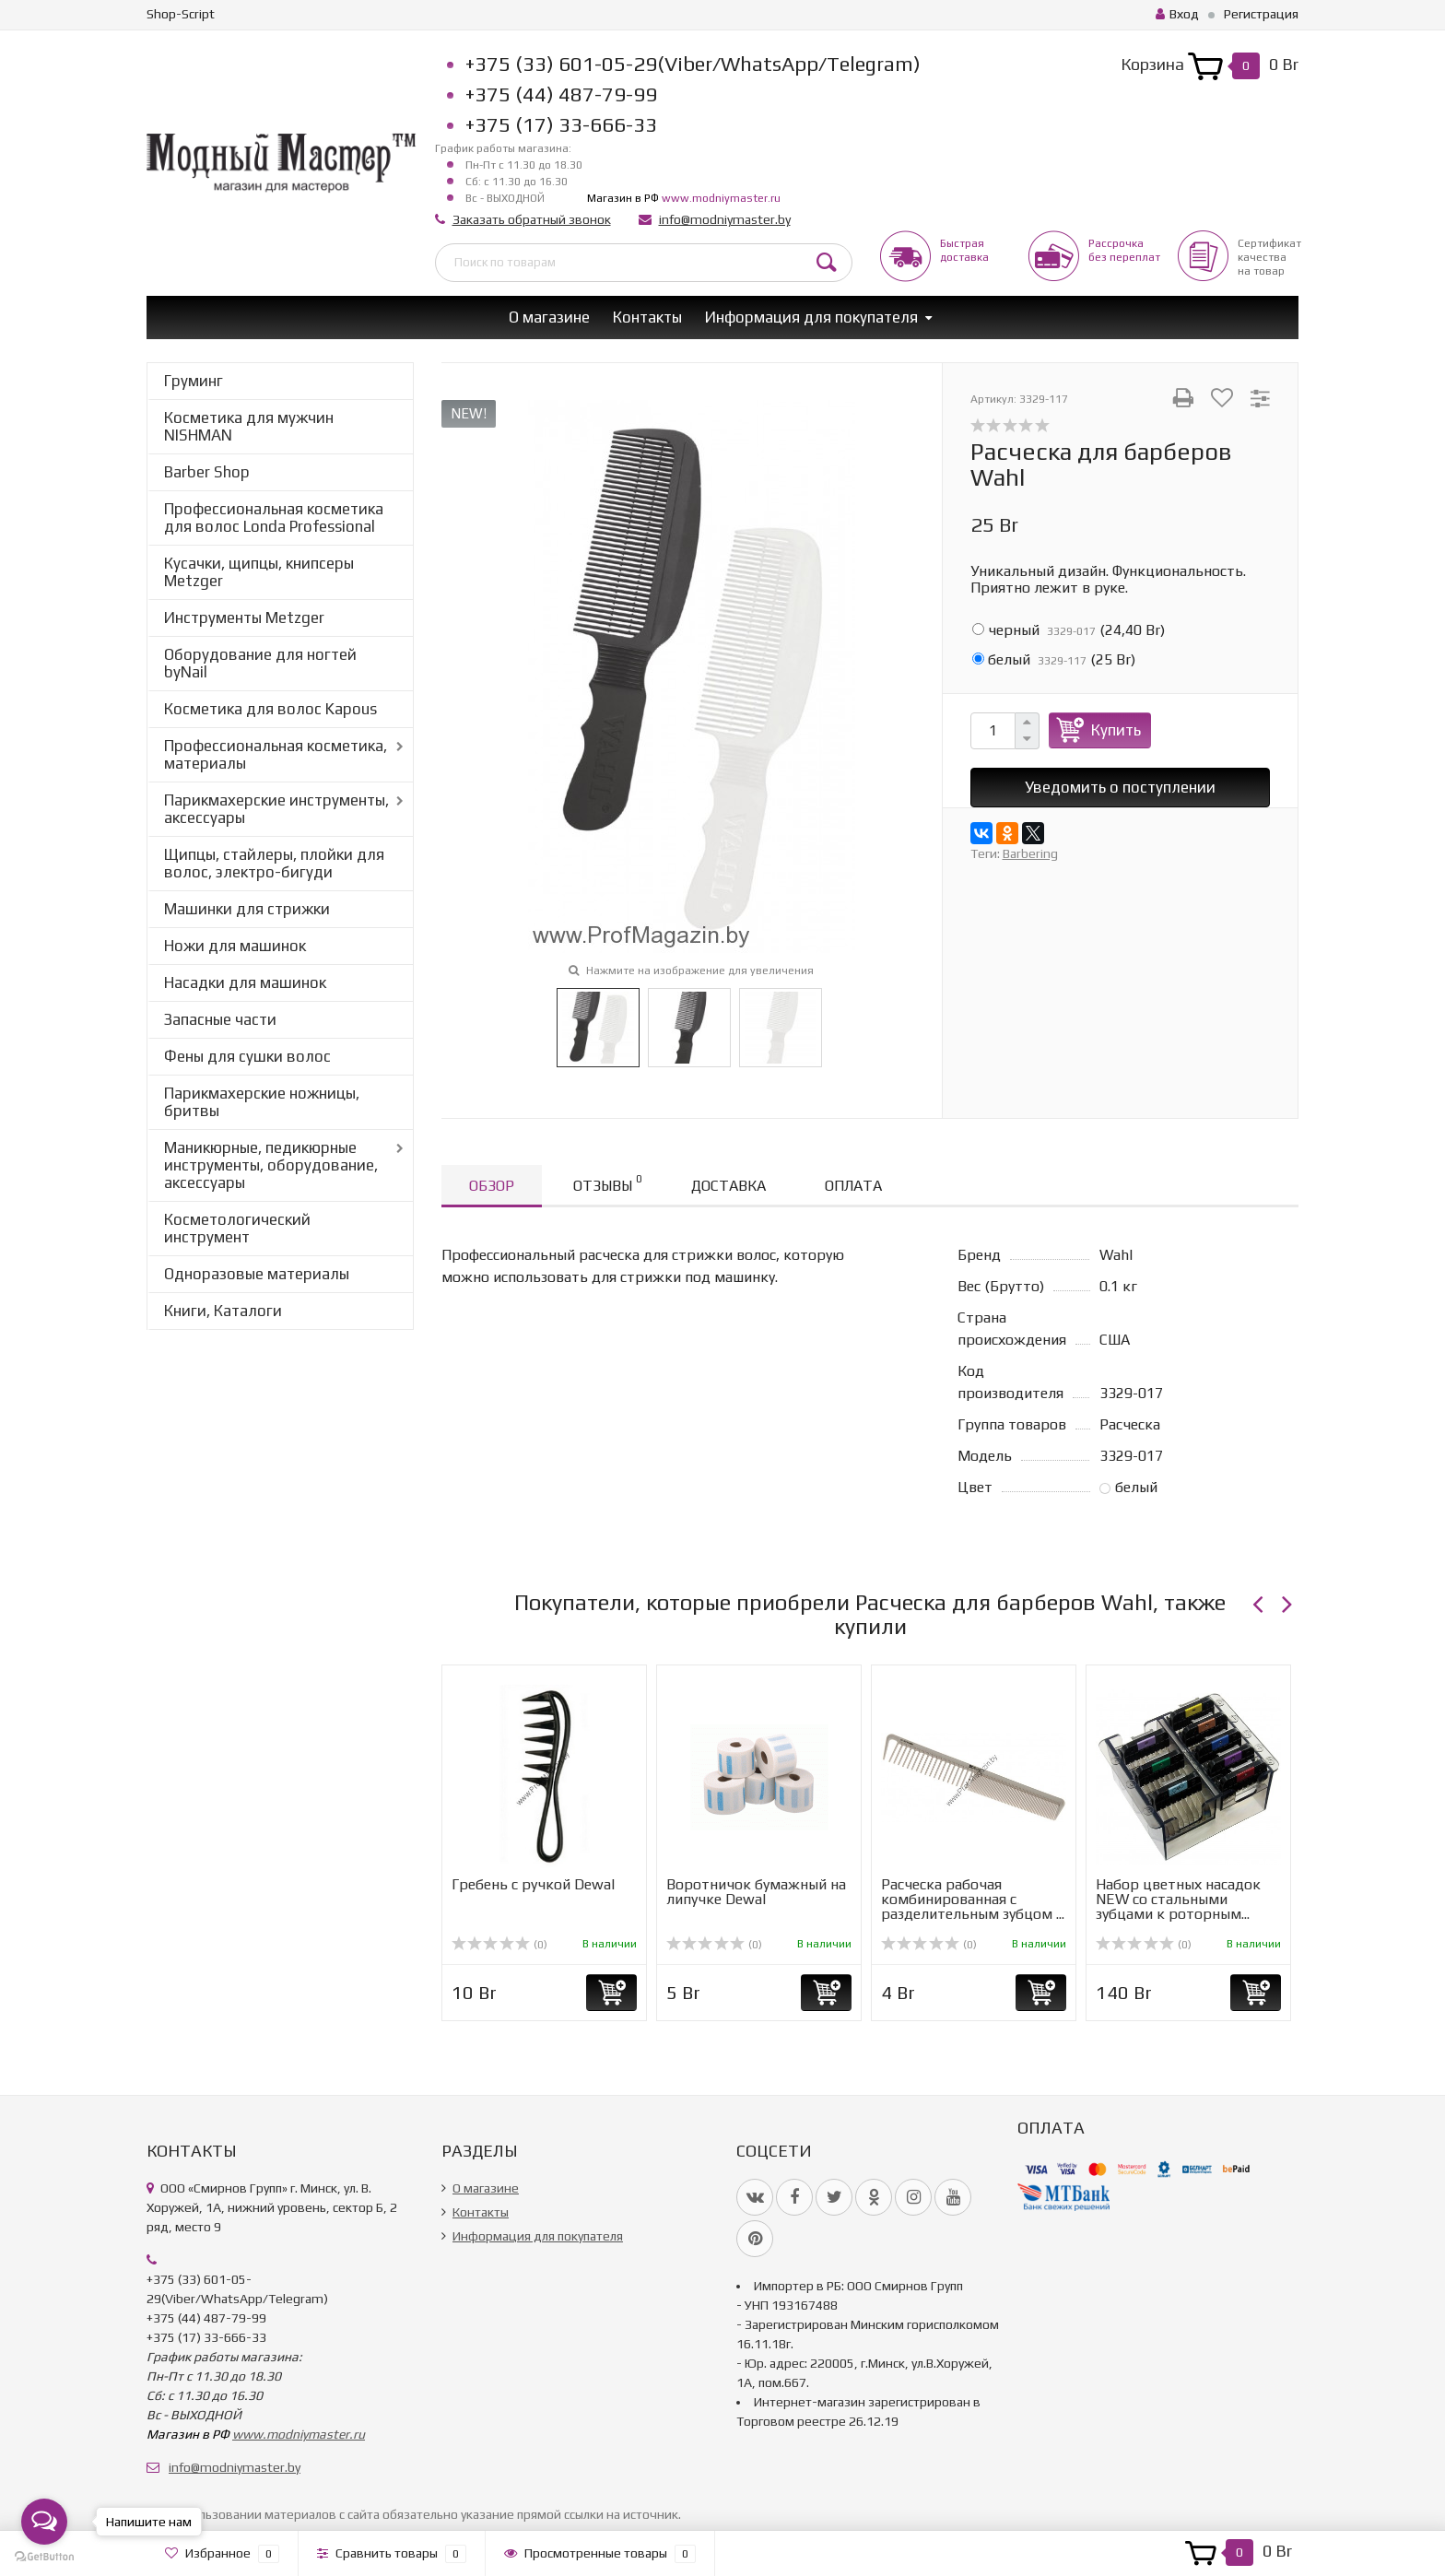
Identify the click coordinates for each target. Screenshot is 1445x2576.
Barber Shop (207, 472)
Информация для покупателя (811, 317)
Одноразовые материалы (256, 1273)
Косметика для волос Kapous (270, 709)
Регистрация (1261, 13)
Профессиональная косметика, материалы (275, 754)
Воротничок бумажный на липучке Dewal (756, 1892)
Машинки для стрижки (247, 909)
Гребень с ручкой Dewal (533, 1884)
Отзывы (607, 1182)
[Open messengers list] (44, 2522)
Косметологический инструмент (237, 1228)
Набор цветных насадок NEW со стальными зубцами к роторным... (1178, 1899)
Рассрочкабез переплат (1124, 250)
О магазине (549, 317)
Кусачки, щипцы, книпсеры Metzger (259, 572)
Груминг (193, 380)
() (1068, 630)
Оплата (853, 1185)
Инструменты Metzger (244, 617)
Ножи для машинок (235, 945)
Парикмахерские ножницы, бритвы (261, 1102)
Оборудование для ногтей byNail (260, 663)
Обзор (491, 1185)
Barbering (1030, 853)
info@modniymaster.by (725, 219)
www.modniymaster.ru (721, 198)
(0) (499, 1944)
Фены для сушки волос (247, 1056)
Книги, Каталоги (223, 1310)
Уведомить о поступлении (1120, 787)
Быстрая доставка (964, 250)
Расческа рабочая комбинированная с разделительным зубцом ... (972, 1899)
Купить (1116, 730)
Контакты (647, 317)
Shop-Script (181, 13)
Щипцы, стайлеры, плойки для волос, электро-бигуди (274, 863)
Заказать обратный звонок (531, 219)
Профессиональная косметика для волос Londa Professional (273, 517)
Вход (1177, 13)
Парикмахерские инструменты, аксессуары (276, 809)
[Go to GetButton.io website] (44, 2557)
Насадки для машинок (245, 982)
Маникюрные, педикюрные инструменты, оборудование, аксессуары (271, 1165)
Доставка (728, 1185)
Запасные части (220, 1019)
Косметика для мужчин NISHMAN (249, 426)
